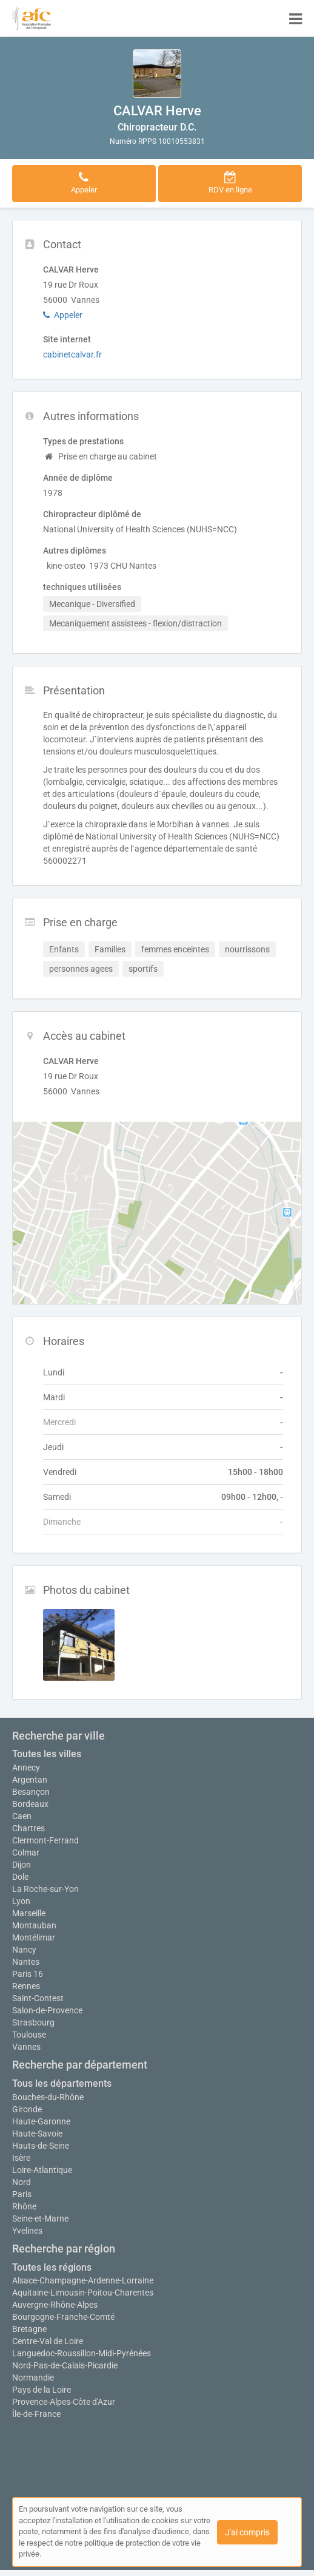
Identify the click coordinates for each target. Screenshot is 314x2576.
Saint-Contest (38, 1998)
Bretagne (29, 2329)
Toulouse (29, 2034)
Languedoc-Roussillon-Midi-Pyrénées (81, 2353)
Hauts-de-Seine (40, 2146)
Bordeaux (30, 1804)
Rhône (24, 2206)
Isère (21, 2158)
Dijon (21, 1864)
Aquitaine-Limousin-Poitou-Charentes (82, 2292)
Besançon (31, 1792)
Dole (20, 1877)
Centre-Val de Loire (47, 2341)
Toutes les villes (46, 1754)
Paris (22, 2194)
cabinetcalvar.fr (72, 354)
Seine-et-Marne (40, 2218)
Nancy (24, 1949)
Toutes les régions (52, 2267)
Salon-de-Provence (47, 2010)
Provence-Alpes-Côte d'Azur (63, 2402)
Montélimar (33, 1937)
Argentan (29, 1780)
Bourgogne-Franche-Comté (63, 2317)
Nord (21, 2182)
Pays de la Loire (41, 2390)
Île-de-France (36, 2414)
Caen (22, 1816)
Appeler (62, 315)
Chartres (28, 1828)
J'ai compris (247, 2532)
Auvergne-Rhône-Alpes (55, 2305)
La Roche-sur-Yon (45, 1889)
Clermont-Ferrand (45, 1840)
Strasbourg (33, 2022)
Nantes (25, 1962)
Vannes (26, 2047)
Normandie (33, 2377)
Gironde (27, 2109)
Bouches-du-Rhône (48, 2097)
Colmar (25, 1852)
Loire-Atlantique (42, 2170)
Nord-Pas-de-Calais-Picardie (65, 2365)
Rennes (26, 1986)
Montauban (34, 1925)
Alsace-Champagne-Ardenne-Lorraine (82, 2280)
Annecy (26, 1767)
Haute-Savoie (37, 2133)
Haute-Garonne (41, 2121)
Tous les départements (62, 2083)
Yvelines (27, 2230)
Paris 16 (27, 1974)
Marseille (28, 1913)
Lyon (21, 1901)
